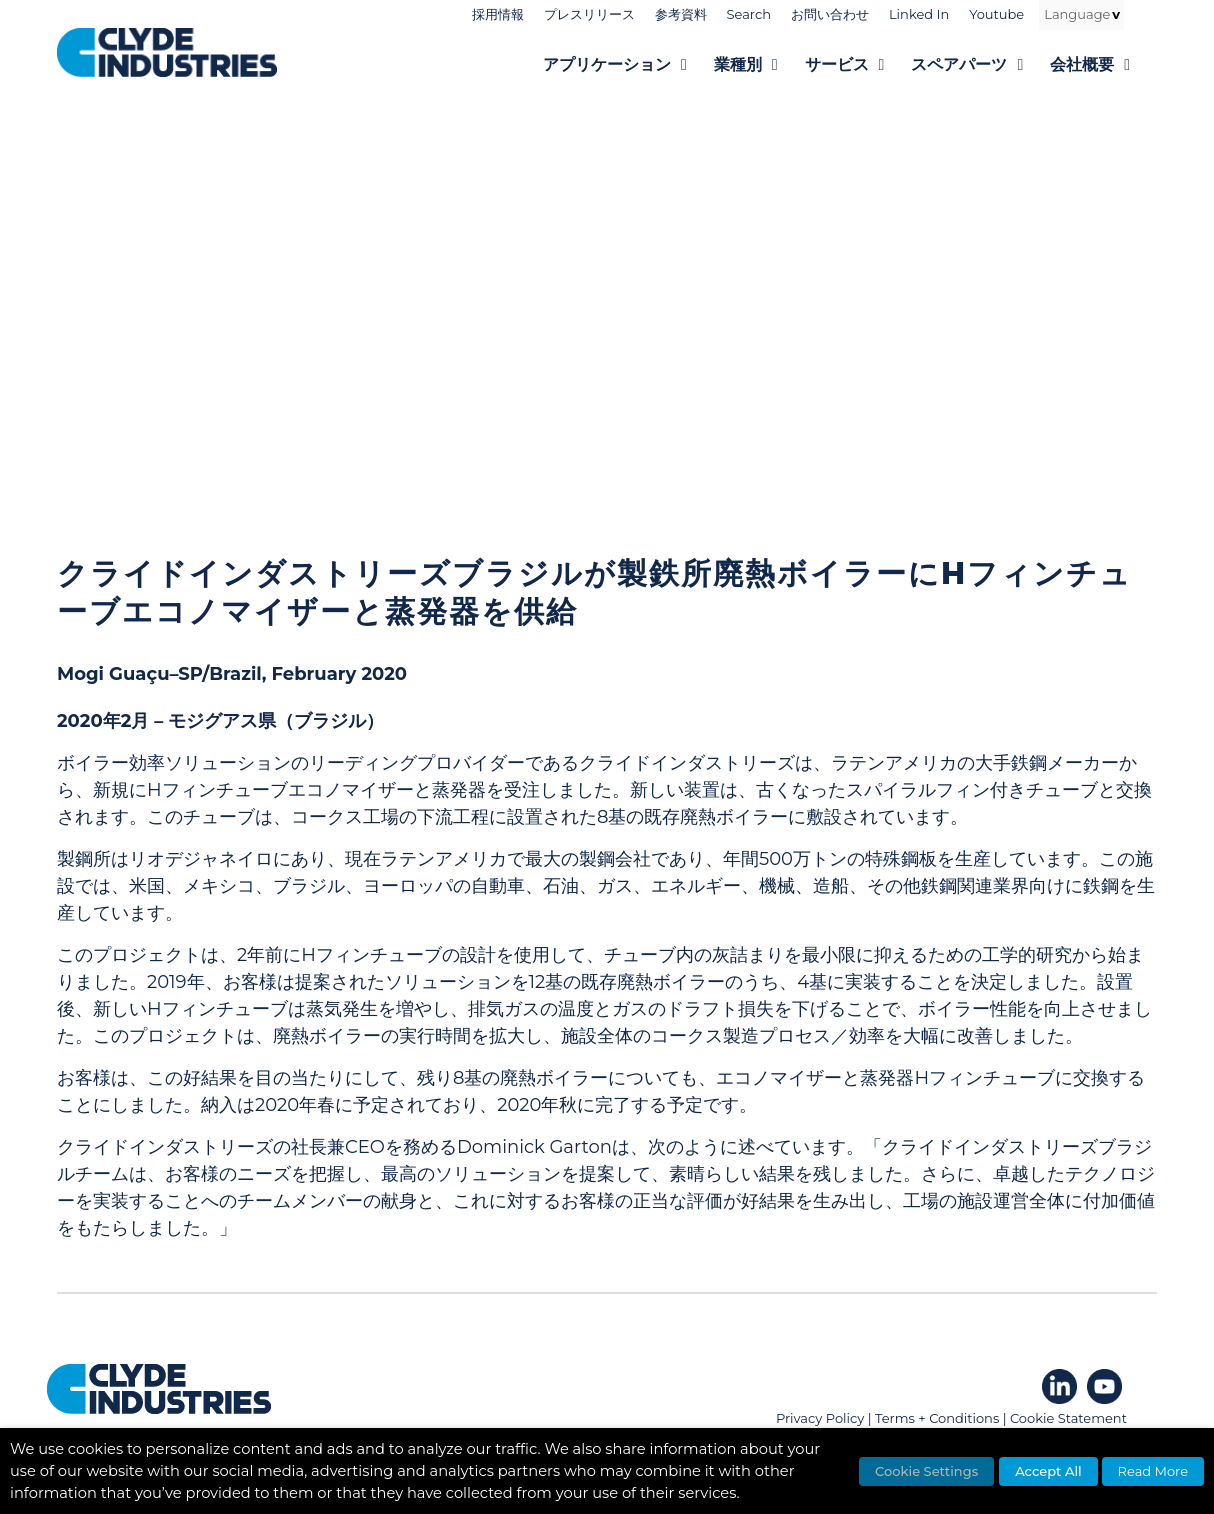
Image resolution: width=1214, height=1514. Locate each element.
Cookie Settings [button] (926, 1471)
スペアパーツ (980, 65)
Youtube (996, 14)
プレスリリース (589, 14)
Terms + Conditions (937, 1418)
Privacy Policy (820, 1418)
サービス (858, 65)
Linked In (919, 14)
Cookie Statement (1068, 1418)
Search (749, 14)
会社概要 (1103, 65)
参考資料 (681, 14)
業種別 (759, 65)
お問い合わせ (830, 14)
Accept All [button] (1048, 1471)
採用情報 (498, 14)
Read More (1153, 1471)
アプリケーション (628, 65)
